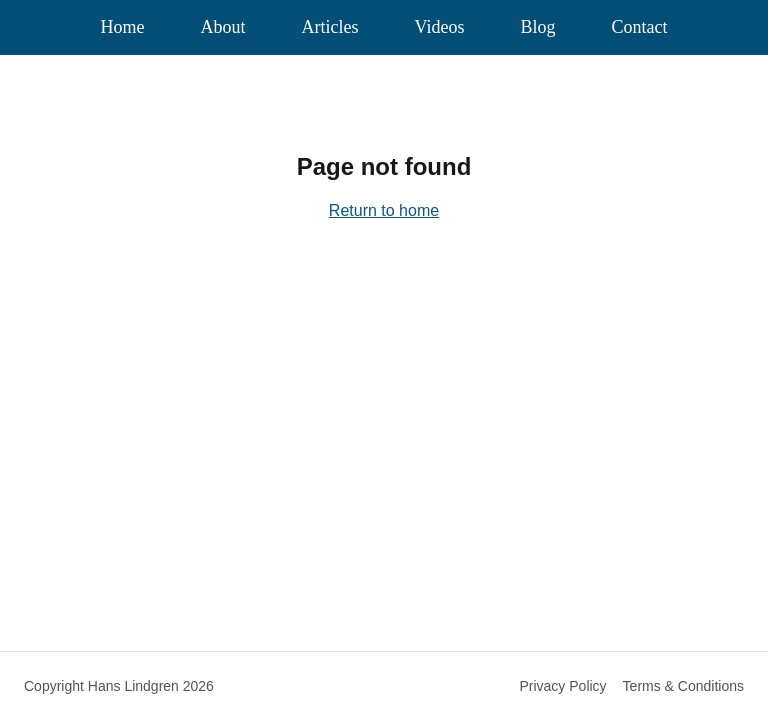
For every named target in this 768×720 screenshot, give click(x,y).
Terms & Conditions (683, 686)
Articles (330, 27)
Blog (537, 27)
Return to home (384, 210)
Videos (440, 27)
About (223, 27)
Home (123, 27)
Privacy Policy (562, 686)
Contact (639, 27)
